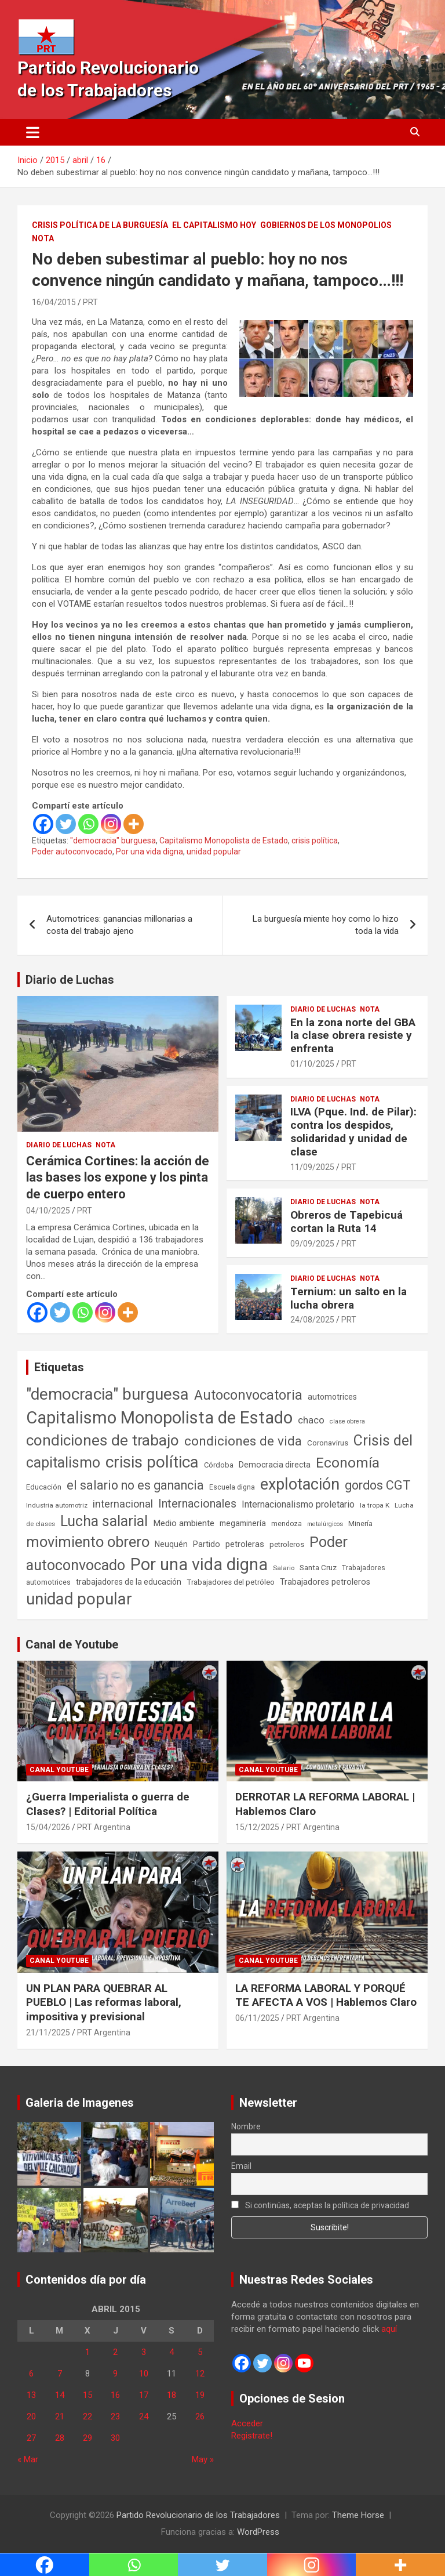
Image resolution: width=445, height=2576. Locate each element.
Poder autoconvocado (72, 851)
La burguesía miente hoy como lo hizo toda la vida (326, 925)
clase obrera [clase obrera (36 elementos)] (347, 1421)
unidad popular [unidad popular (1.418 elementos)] (79, 1598)
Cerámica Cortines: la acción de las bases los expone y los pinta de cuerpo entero (117, 1177)
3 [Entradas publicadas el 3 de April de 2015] (143, 2352)
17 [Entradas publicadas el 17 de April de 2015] (143, 2395)
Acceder (247, 2423)
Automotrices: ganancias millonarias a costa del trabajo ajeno (119, 925)
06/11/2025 (257, 2018)
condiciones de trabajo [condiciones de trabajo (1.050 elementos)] (102, 1440)
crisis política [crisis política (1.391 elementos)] (152, 1462)
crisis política (314, 840)
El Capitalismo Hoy (214, 225)
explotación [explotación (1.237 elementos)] (300, 1484)
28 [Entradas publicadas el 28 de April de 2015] (59, 2438)
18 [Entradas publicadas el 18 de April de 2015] (171, 2395)
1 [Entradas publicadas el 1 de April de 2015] (87, 2352)
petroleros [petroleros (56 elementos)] (286, 1544)
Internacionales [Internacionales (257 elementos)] (197, 1503)
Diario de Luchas (69, 980)
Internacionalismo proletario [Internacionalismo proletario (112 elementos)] (298, 1504)
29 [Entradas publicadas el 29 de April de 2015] (87, 2438)
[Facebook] (43, 824)
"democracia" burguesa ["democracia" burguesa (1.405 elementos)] (107, 1394)
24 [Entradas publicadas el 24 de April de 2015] (143, 2416)
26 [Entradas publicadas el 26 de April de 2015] (200, 2416)
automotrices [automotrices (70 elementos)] (332, 1396)
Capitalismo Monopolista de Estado (223, 840)
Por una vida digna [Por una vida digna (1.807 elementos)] (199, 1564)
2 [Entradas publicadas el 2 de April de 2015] (115, 2352)
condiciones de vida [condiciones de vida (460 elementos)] (243, 1441)
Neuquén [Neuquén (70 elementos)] (171, 1544)
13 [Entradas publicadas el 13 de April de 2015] (31, 2395)
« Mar (27, 2459)
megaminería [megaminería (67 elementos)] (243, 1523)
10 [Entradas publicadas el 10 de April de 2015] (143, 2373)
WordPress (258, 2532)
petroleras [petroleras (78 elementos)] (244, 1544)
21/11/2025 (48, 2032)
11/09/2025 (312, 1167)
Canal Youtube (59, 1770)
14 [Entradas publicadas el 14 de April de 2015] (59, 2395)
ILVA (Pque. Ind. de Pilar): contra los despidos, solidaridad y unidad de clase (353, 1131)
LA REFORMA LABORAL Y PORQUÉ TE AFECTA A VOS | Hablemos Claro (326, 1995)
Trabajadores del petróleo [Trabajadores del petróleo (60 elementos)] (231, 1582)
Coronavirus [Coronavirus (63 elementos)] (327, 1442)
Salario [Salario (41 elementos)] (283, 1568)
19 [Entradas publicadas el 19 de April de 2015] (200, 2395)
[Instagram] (111, 824)
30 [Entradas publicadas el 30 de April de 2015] (115, 2438)
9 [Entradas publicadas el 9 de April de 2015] (115, 2373)
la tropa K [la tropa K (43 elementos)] (374, 1505)
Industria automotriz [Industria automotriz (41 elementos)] (56, 1505)
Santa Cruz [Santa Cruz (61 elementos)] (318, 1567)
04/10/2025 (48, 1210)
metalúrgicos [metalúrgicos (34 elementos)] (325, 1524)
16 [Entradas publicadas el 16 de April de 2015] (115, 2395)
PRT (90, 302)
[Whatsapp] (88, 824)
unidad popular (214, 851)
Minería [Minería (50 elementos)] (360, 1523)
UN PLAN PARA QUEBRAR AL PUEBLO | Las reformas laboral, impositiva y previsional (103, 2002)
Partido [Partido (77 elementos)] (206, 1544)
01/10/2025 (312, 1063)
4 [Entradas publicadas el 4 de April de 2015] (171, 2352)
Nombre (246, 2126)
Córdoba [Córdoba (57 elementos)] (219, 1465)
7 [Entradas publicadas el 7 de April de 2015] (59, 2373)
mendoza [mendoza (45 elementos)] (286, 1524)
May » (203, 2459)
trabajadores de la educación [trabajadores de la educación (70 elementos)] (128, 1581)
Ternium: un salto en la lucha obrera (348, 1298)
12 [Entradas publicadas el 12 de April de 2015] (200, 2373)
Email (241, 2166)
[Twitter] (66, 824)
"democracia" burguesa (113, 840)
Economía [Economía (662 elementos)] (348, 1463)
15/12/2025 (257, 1827)
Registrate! (251, 2435)
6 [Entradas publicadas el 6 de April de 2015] (31, 2373)
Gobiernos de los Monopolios (326, 225)
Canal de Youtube (71, 1644)
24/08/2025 (312, 1319)
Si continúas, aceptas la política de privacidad (320, 2205)
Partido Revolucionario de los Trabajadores (198, 2515)
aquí (389, 2329)
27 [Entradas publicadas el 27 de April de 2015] (31, 2438)
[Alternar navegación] (32, 132)
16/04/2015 (54, 302)
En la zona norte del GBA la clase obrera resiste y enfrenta (352, 1036)
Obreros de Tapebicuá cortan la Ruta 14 (346, 1221)
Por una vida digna (149, 851)
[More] (133, 824)
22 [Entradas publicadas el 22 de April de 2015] (87, 2416)
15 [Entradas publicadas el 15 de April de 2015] (87, 2395)
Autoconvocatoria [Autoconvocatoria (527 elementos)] (248, 1395)
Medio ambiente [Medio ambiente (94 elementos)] (183, 1523)
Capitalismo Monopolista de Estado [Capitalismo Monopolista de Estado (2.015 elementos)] (159, 1418)
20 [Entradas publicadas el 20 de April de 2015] (31, 2416)
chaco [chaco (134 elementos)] (311, 1420)
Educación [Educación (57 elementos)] (43, 1487)
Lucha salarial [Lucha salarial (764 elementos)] (104, 1521)
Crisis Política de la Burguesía (100, 225)
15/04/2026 (48, 1827)
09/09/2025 (312, 1243)
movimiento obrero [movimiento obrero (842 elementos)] (87, 1541)
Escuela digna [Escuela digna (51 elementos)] (232, 1487)
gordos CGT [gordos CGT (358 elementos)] (378, 1485)
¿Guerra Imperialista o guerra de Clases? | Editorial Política (107, 1804)
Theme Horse (358, 2515)
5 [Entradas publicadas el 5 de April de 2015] (200, 2352)
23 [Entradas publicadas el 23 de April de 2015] (115, 2416)
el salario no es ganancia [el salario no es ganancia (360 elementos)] (135, 1485)
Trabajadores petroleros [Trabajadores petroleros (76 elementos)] (325, 1582)
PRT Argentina (103, 1827)
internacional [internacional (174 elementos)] (123, 1504)
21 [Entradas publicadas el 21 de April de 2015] (59, 2416)
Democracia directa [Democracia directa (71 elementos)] (275, 1464)
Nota (43, 238)
